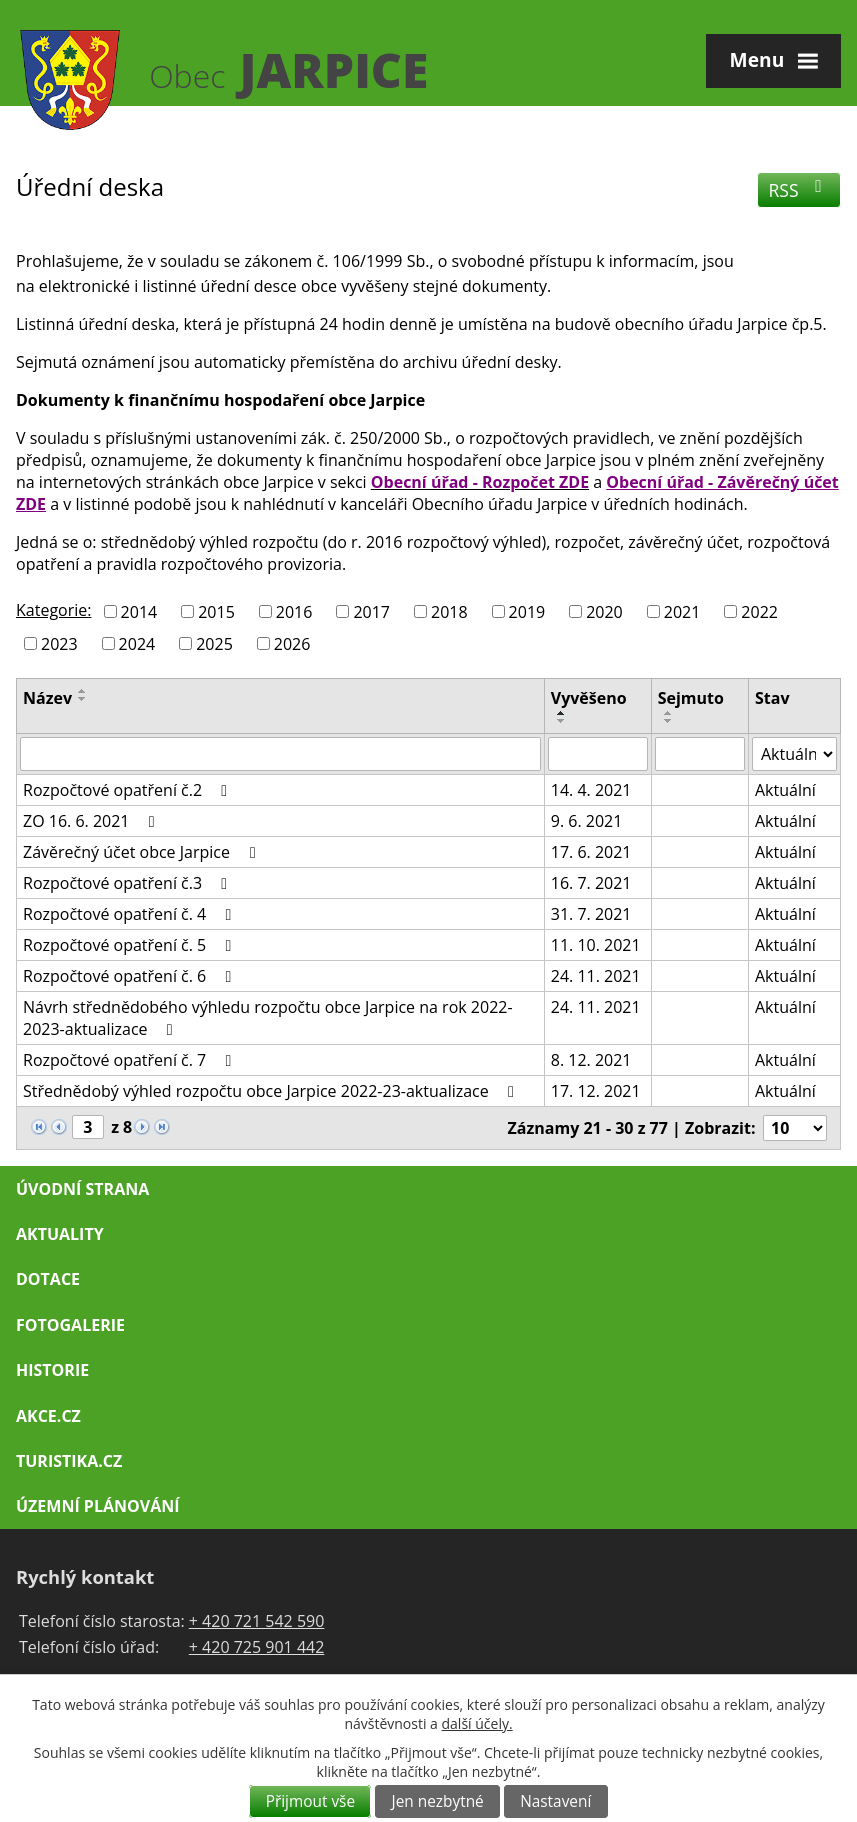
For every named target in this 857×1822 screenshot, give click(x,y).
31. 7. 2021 (591, 914)
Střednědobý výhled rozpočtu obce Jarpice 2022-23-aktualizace (272, 1091)
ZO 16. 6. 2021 (92, 821)
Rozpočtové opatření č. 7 (130, 1060)
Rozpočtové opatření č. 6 (130, 976)
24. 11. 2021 (596, 976)
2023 (59, 643)
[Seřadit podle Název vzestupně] (83, 691)
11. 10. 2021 (596, 945)
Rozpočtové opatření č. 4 (130, 914)
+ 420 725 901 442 (257, 1647)
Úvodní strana (82, 1189)
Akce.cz (48, 1416)
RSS (799, 190)
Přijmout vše (310, 1801)
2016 (294, 612)
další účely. (477, 1723)
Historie (52, 1370)
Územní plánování (97, 1506)
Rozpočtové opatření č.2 (128, 790)
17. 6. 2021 (591, 852)
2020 (604, 612)
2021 (682, 612)
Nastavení (555, 1801)
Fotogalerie (70, 1325)
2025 (214, 643)
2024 (137, 643)
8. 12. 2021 (591, 1060)
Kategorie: (53, 610)
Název (47, 698)
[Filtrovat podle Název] (280, 754)
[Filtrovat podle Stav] (794, 754)
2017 (371, 612)
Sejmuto (691, 698)
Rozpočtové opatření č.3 (128, 883)
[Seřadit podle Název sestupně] (83, 699)
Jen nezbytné (438, 1801)
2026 (292, 643)
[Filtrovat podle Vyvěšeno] (598, 754)
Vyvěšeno (589, 698)
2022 (759, 612)
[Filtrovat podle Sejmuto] (700, 754)
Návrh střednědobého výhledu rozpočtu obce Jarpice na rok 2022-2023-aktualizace (268, 1018)
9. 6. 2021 (587, 821)
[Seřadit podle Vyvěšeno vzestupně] (562, 713)
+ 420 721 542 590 (257, 1621)
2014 (139, 612)
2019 (527, 612)
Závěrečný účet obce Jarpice (142, 852)
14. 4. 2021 (591, 790)
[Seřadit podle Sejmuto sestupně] (669, 721)
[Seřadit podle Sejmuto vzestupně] (669, 713)
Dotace (48, 1279)
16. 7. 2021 (591, 883)
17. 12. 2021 (596, 1091)
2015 (216, 612)
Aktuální (785, 790)
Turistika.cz (69, 1461)
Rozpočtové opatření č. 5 (130, 945)
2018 (449, 612)
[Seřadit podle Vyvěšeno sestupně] (562, 721)
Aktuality (60, 1234)
